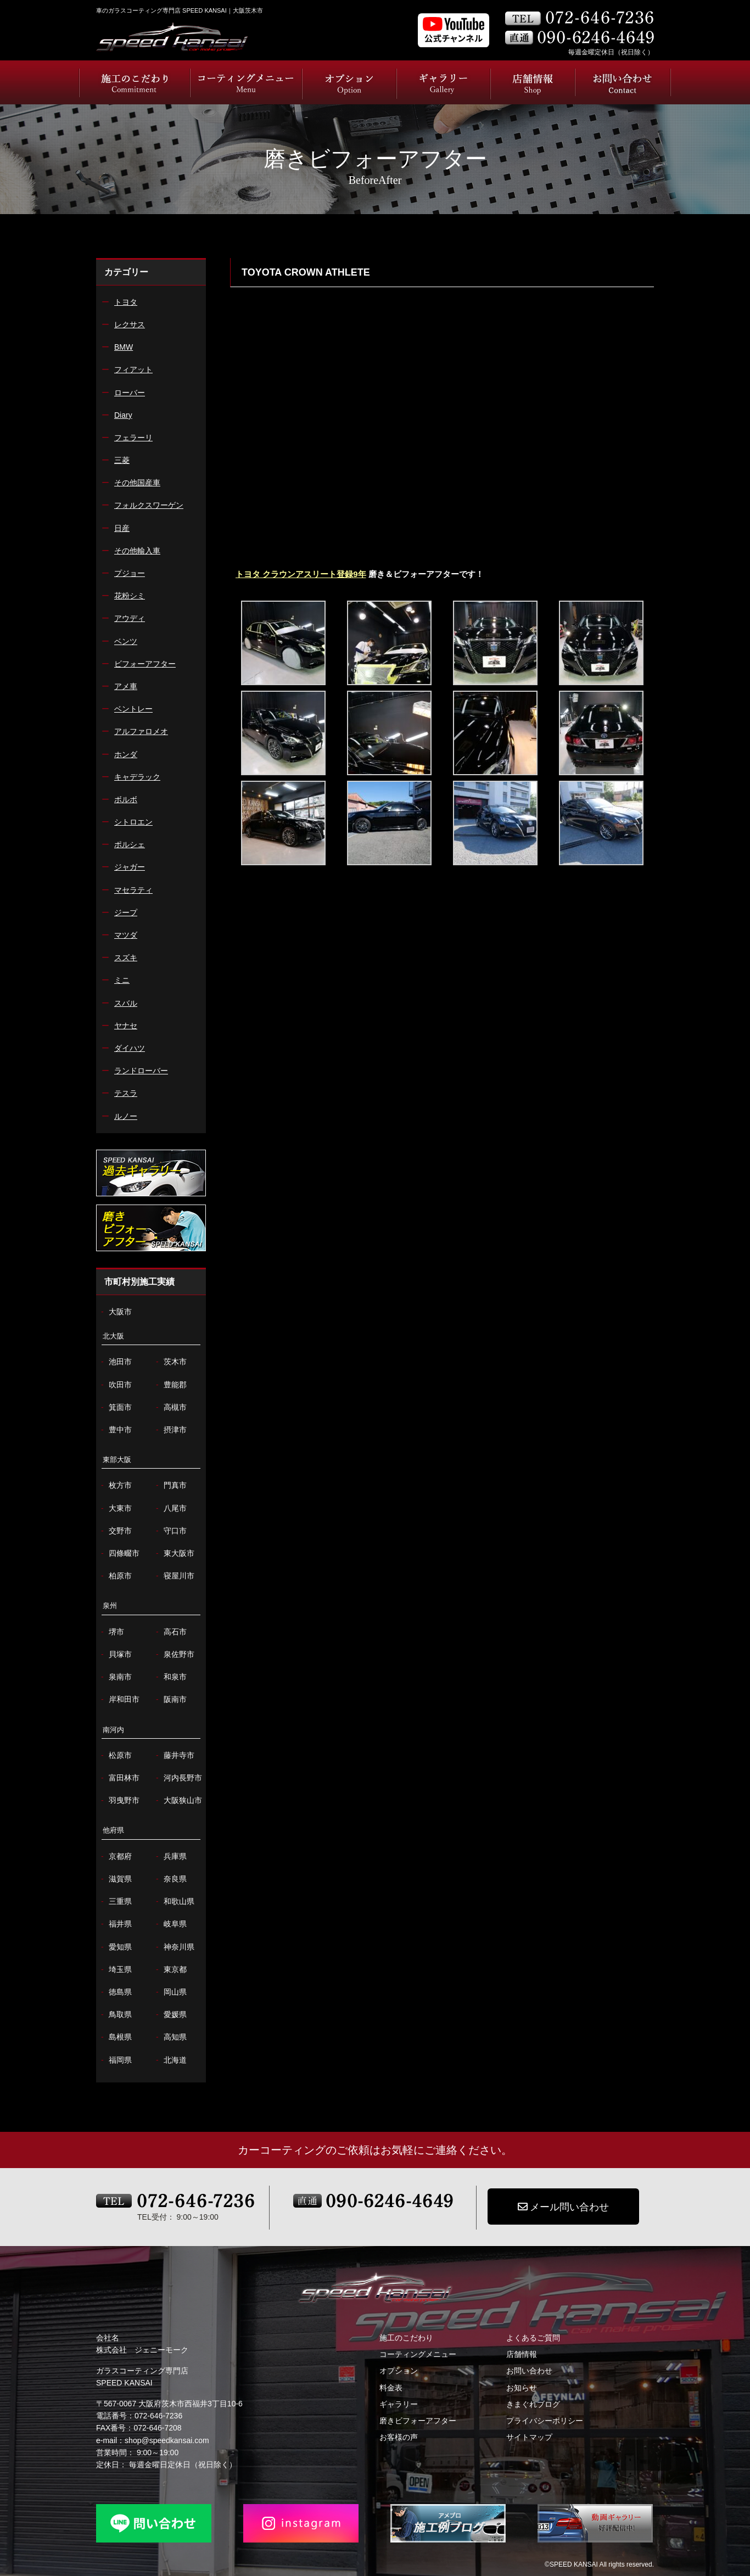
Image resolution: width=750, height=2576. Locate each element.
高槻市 (170, 1407)
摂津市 (170, 1430)
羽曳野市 (118, 1800)
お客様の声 (398, 2437)
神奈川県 (173, 1947)
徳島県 (115, 1992)
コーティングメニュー (417, 2354)
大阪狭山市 (177, 1800)
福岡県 (115, 2060)
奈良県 (170, 1879)
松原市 (115, 1755)
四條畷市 (118, 1553)
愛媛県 (170, 2014)
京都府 (115, 1856)
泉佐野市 (173, 1654)
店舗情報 (521, 2354)
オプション (398, 2370)
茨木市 (170, 1362)
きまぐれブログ (533, 2404)
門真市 (170, 1485)
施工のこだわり (406, 2337)
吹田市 (115, 1385)
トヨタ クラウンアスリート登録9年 (301, 574)
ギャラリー (398, 2404)
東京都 (170, 1969)
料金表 (390, 2387)
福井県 (115, 1924)
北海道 (170, 2060)
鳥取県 (115, 2014)
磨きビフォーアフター (417, 2420)
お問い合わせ (529, 2370)
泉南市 (115, 1677)
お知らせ (521, 2387)
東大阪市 (173, 1553)
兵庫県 (170, 1856)
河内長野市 (177, 1778)
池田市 (115, 1362)
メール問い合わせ (563, 2207)
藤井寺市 (173, 1755)
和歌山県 (173, 1901)
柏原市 (115, 1576)
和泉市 (170, 1677)
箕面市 (115, 1407)
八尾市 (170, 1508)
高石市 (170, 1632)
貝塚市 (115, 1654)
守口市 (170, 1531)
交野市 (115, 1531)
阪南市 (170, 1699)
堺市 (111, 1632)
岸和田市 (118, 1699)
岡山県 (170, 1992)
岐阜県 (170, 1924)
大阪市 (115, 1312)
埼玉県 (115, 1969)
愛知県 (115, 1947)
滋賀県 (115, 1879)
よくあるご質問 (533, 2337)
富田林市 (118, 1778)
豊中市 (115, 1430)
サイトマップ (529, 2437)
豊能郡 (170, 1385)
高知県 (170, 2037)
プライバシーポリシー (544, 2420)
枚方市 (115, 1485)
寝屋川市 (173, 1576)
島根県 (115, 2037)
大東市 (115, 1508)
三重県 (115, 1901)
